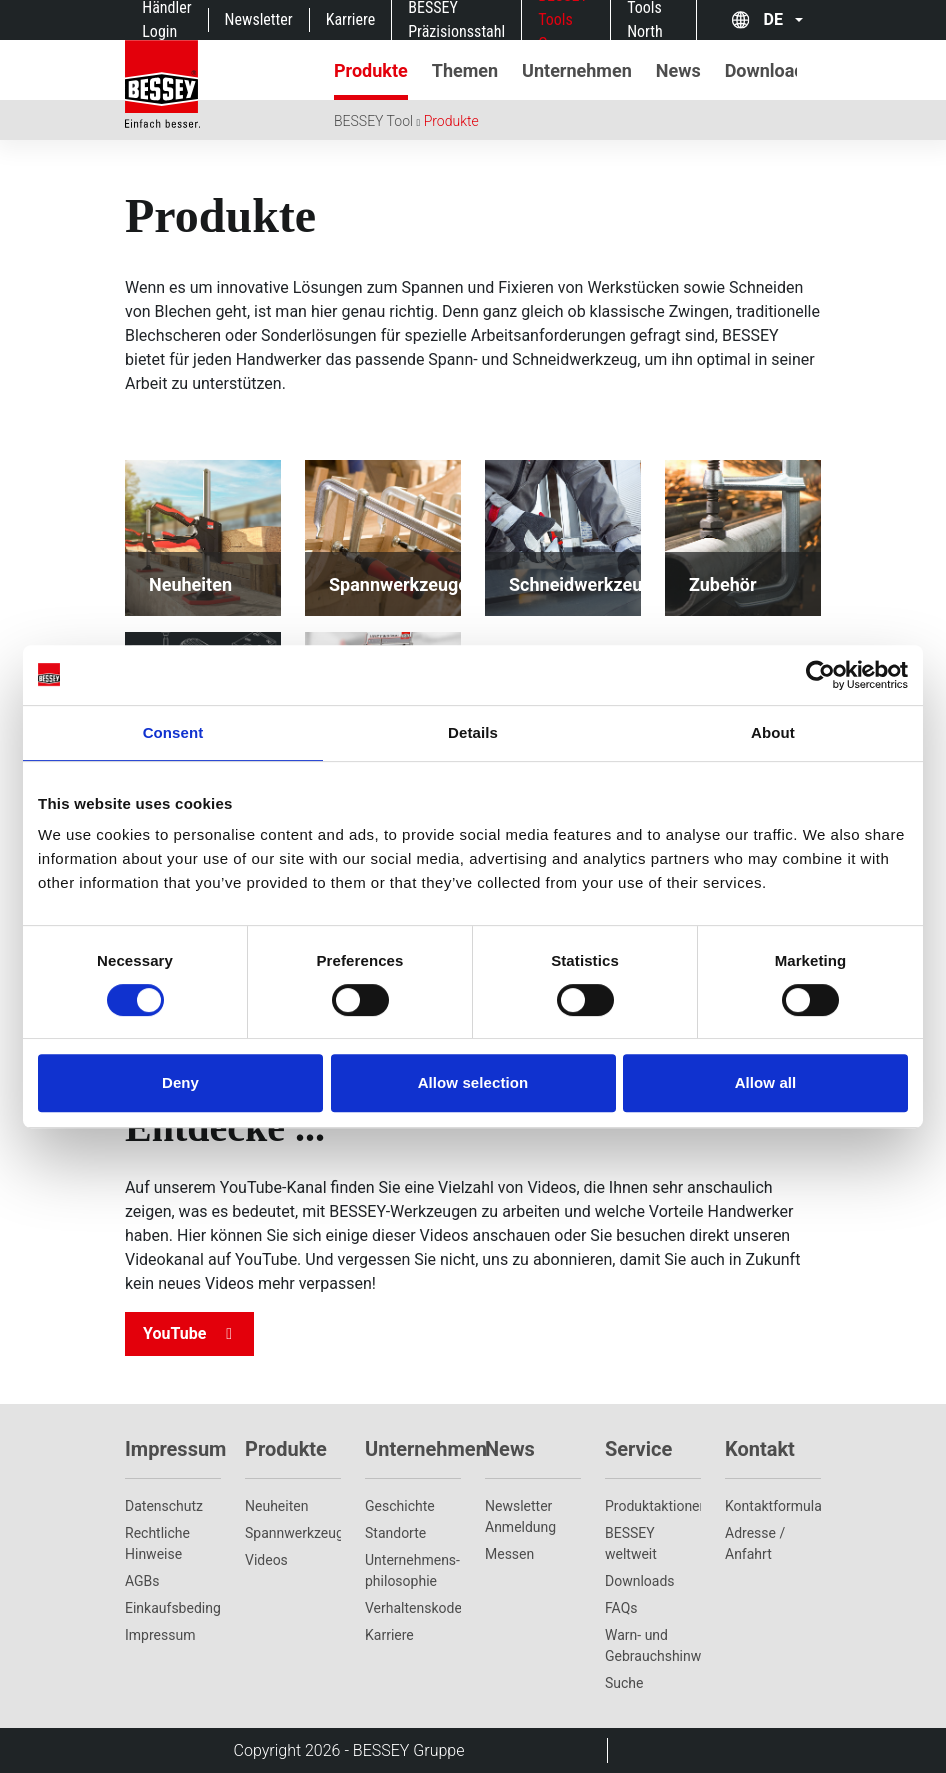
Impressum (160, 1635)
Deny (180, 1082)
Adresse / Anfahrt (755, 1543)
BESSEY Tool (373, 121)
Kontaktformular (773, 1506)
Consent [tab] (173, 732)
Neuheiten (276, 1506)
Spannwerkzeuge (293, 1533)
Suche (624, 1683)
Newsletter (259, 19)
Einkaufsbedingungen (173, 1608)
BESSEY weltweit (631, 1543)
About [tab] (773, 732)
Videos (266, 1560)
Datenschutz (164, 1506)
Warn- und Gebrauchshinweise (653, 1645)
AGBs (142, 1581)
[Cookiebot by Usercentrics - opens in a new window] (820, 675)
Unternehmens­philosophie (412, 1570)
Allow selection (473, 1082)
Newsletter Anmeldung (520, 1516)
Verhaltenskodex (413, 1608)
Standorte (395, 1533)
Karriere (351, 19)
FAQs (621, 1608)
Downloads (640, 1581)
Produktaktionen (653, 1506)
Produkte (451, 121)
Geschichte (400, 1506)
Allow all (766, 1082)
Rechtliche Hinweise (157, 1543)
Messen (509, 1554)
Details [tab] (473, 732)
